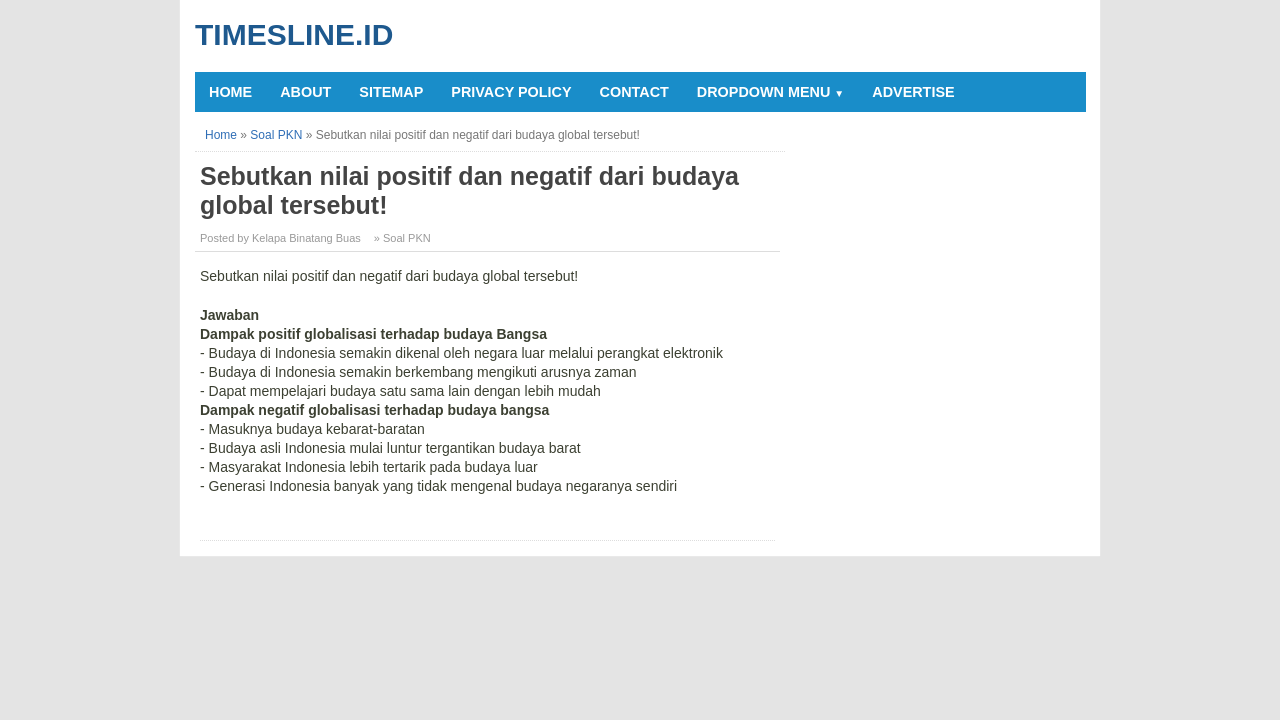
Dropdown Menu (770, 92)
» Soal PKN (402, 238)
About (305, 92)
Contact (634, 92)
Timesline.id (294, 34)
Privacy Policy (511, 92)
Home (230, 92)
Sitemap (391, 92)
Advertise (913, 92)
